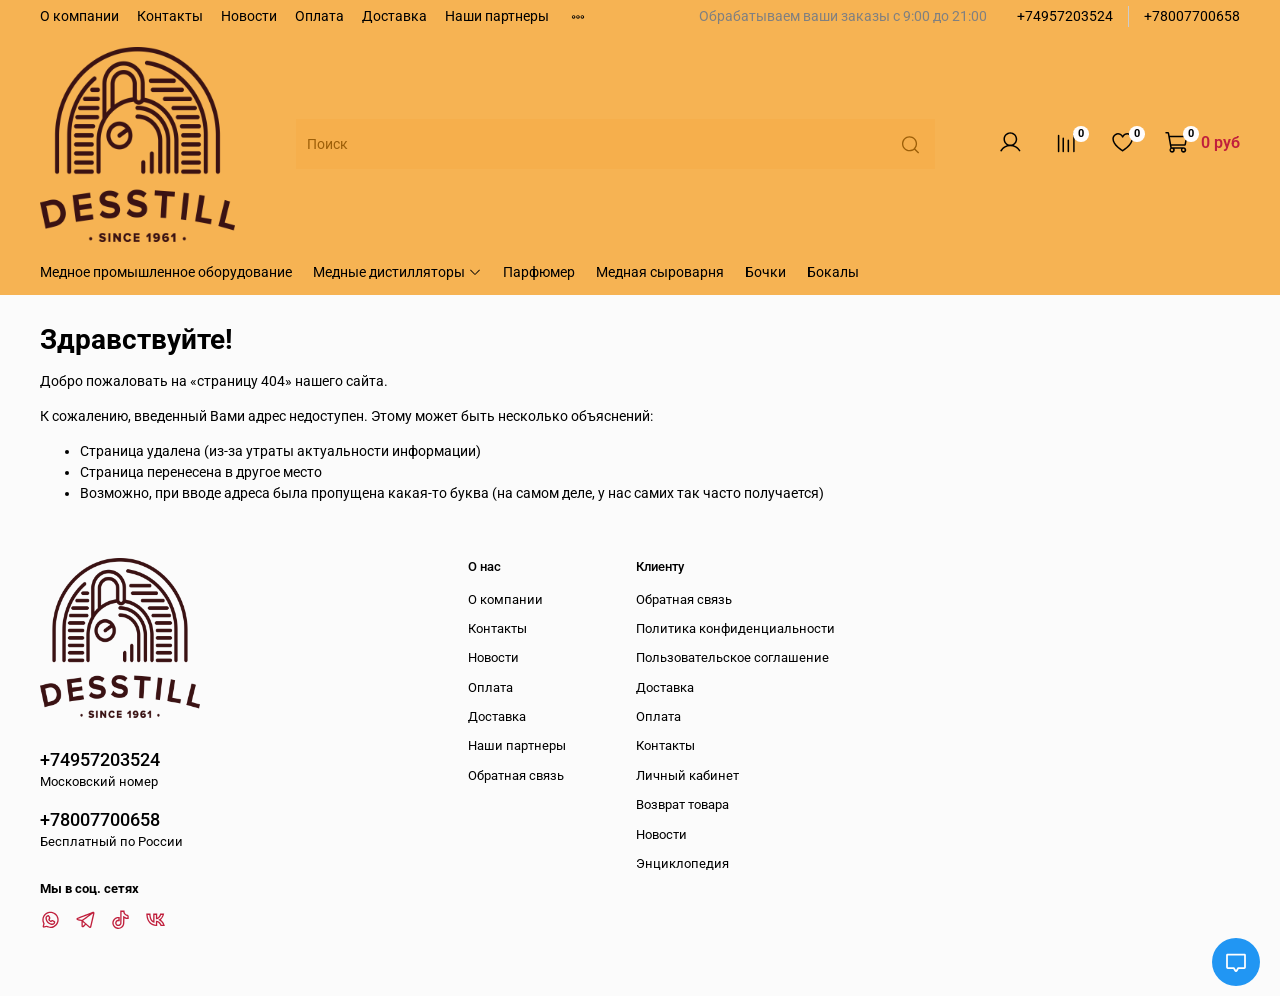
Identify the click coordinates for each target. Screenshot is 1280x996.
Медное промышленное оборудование (166, 272)
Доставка (394, 16)
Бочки (765, 272)
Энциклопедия (682, 863)
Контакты (170, 16)
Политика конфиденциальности (735, 628)
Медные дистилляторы (397, 272)
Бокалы (833, 272)
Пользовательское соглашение (732, 657)
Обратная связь (516, 775)
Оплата (319, 16)
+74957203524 (1065, 16)
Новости (249, 16)
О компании (79, 16)
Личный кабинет (687, 775)
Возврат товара (682, 804)
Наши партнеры (497, 16)
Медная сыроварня (660, 272)
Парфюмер (539, 272)
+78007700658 (1192, 16)
